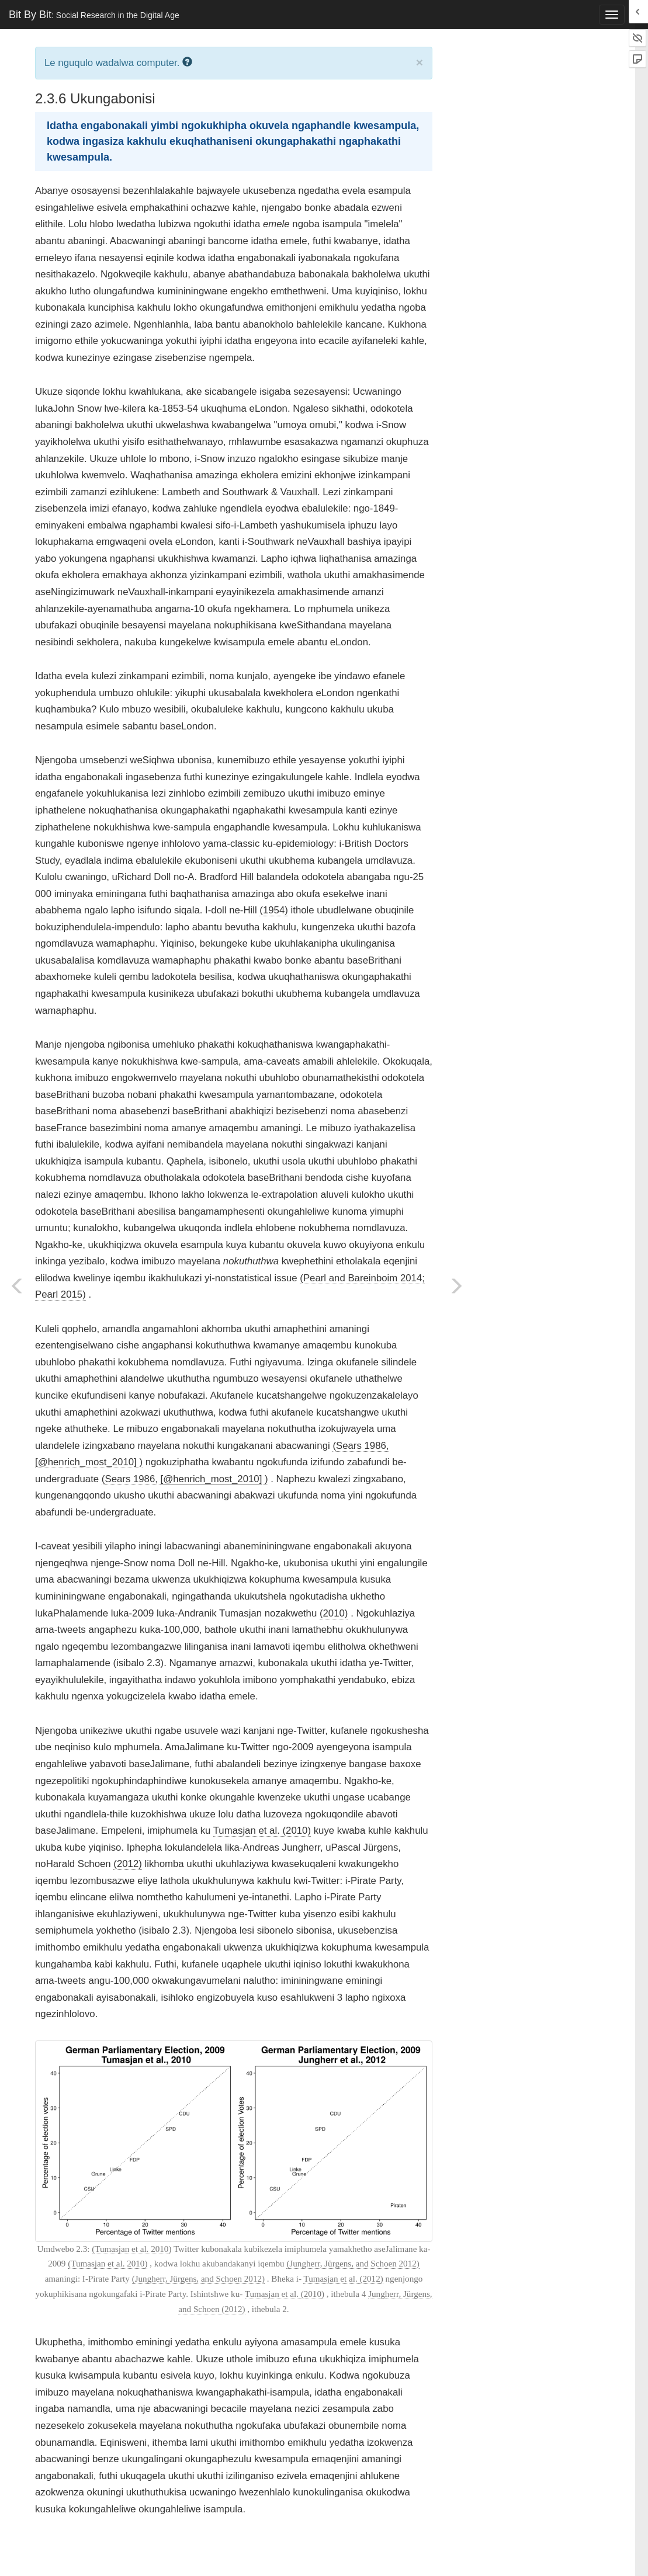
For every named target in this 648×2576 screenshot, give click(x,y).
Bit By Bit (94, 14)
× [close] (419, 62)
